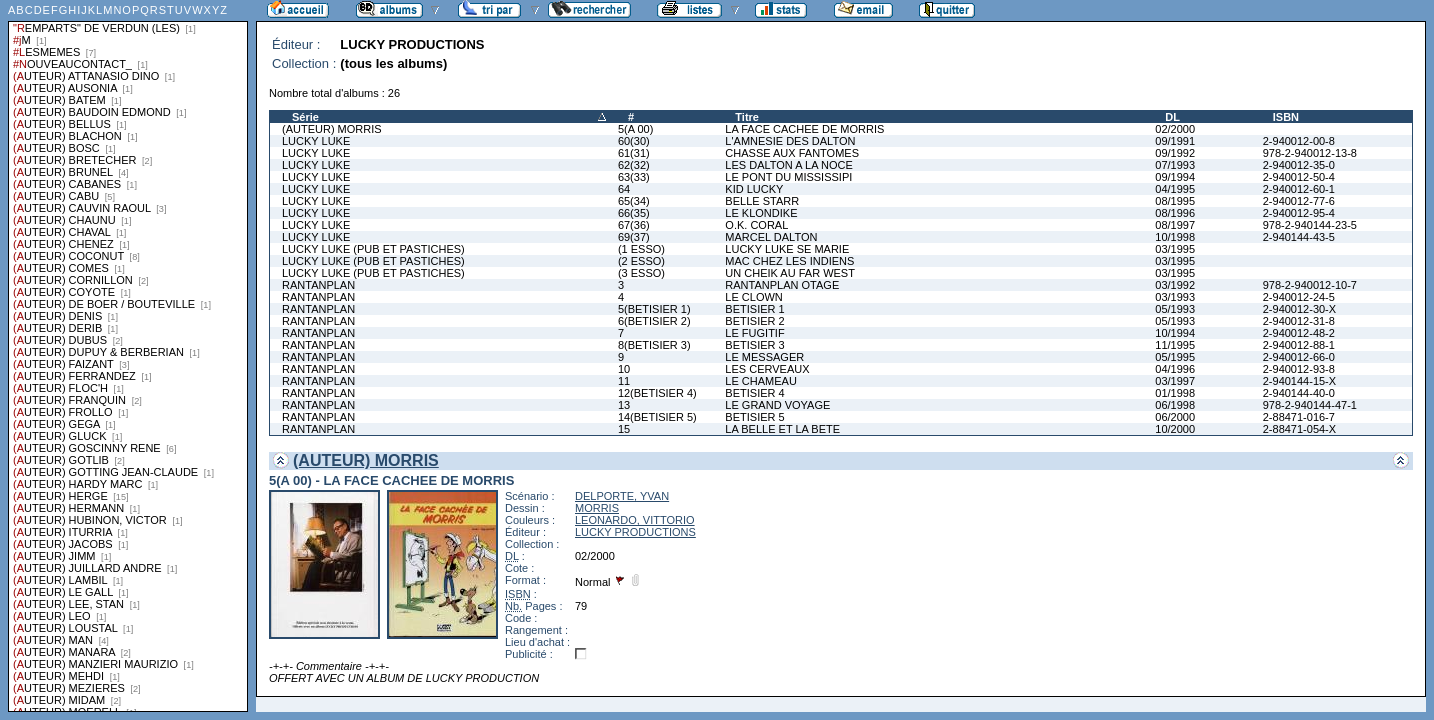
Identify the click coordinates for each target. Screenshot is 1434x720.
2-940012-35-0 (1299, 165)
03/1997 (1175, 381)
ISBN (1286, 117)
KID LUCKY (754, 189)
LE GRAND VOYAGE (777, 405)
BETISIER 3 (754, 345)
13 (624, 405)
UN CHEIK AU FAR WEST (790, 273)
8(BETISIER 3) (654, 345)
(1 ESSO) (641, 249)
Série (305, 117)
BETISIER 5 (754, 417)
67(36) (634, 225)
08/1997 (1175, 225)
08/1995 (1175, 201)
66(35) (634, 213)
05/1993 (1175, 309)
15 (624, 429)
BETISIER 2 (754, 321)
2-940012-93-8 (1299, 369)
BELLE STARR (762, 201)
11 (624, 381)
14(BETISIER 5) (657, 417)
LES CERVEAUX (767, 369)
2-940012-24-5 (1299, 297)
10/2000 (1175, 429)
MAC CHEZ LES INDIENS (789, 261)
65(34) (634, 201)
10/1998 (1175, 237)
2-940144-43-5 (1299, 237)
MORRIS (597, 508)
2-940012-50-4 (1299, 177)
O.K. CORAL (756, 225)
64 (624, 189)
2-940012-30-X (1299, 309)
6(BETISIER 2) (654, 321)
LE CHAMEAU (761, 381)
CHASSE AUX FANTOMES (792, 153)
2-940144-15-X (1299, 381)
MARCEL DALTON (771, 237)
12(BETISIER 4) (657, 393)
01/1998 (1175, 393)
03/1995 (1175, 249)
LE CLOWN (753, 297)
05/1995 (1175, 357)
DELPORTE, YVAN (622, 496)
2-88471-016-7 (1299, 417)
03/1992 (1175, 285)
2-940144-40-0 (1299, 393)
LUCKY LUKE (316, 141)
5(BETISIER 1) (654, 309)
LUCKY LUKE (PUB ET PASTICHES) (373, 249)
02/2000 (1175, 129)
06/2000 (1175, 417)
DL (1172, 117)
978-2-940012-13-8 (1310, 153)
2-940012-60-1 (1299, 189)
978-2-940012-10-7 (1310, 285)
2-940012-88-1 (1299, 345)
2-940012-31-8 (1299, 321)
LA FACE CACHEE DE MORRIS (804, 129)
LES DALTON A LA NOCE (788, 165)
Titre (747, 117)
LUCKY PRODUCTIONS (635, 532)
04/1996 (1175, 369)
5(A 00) (635, 129)
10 (624, 369)
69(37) (634, 237)
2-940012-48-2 (1299, 333)
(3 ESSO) (641, 273)
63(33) (634, 177)
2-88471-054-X (1299, 429)
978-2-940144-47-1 (1310, 405)
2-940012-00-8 (1299, 141)
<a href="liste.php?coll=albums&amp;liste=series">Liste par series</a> (128, 356)
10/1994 (1175, 333)
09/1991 (1175, 141)
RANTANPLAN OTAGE (782, 285)
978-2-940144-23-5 (1310, 225)
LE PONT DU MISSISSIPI (788, 177)
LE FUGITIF (754, 333)
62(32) (634, 165)
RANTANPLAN (318, 285)
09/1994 (1175, 177)
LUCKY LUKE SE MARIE (787, 249)
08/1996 (1175, 213)
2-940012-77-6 (1299, 201)
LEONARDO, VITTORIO (635, 520)
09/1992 (1175, 153)
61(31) (634, 153)
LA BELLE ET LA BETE (782, 429)
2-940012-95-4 (1299, 213)
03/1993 (1175, 297)
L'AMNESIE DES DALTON (790, 141)
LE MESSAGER (764, 357)
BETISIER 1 (754, 309)
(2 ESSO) (641, 261)
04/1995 (1175, 189)
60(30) (634, 141)
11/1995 (1175, 345)
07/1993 (1175, 165)
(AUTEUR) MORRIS (332, 129)
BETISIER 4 (754, 393)
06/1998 (1175, 405)
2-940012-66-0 (1299, 357)
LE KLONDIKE (761, 213)
